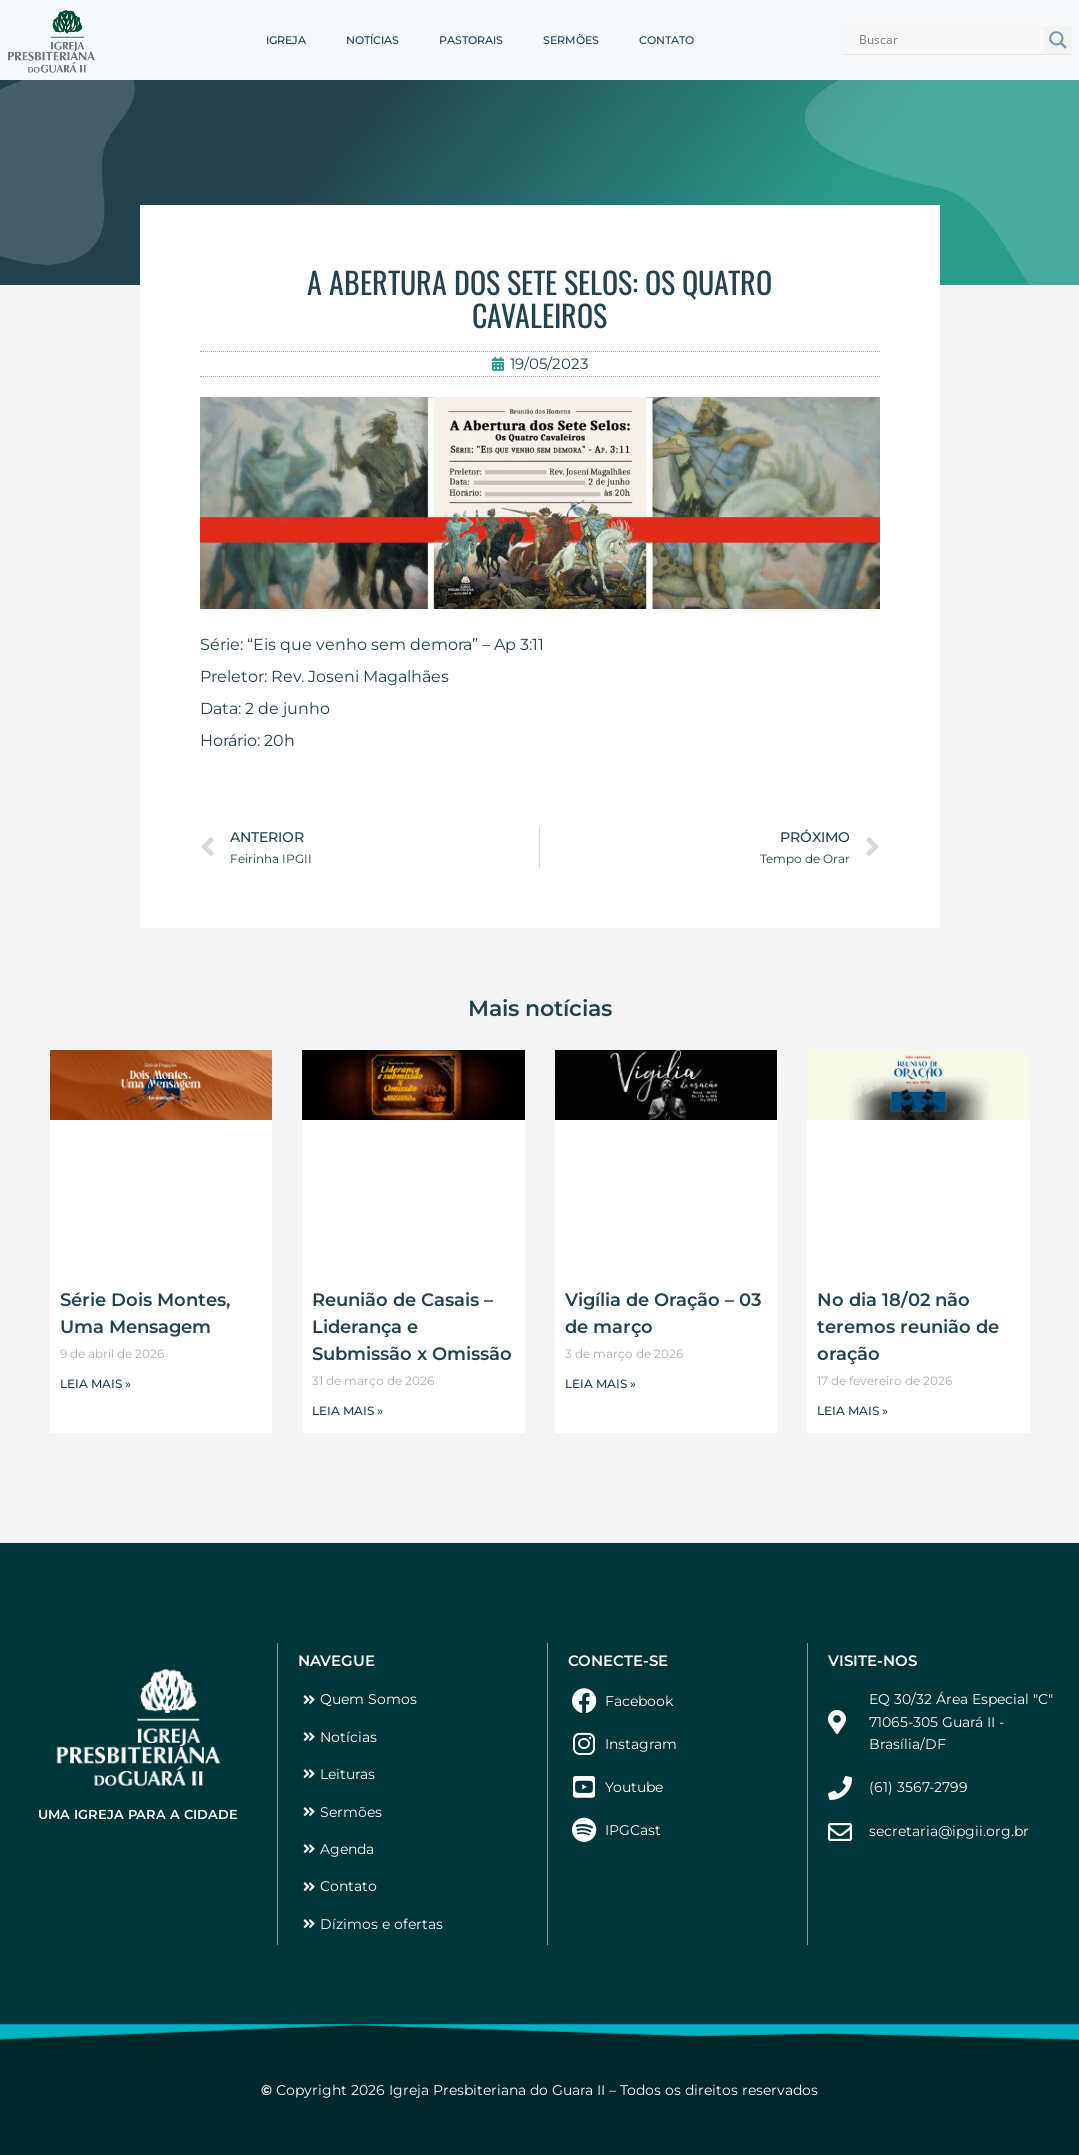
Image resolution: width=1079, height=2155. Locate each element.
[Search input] (948, 40)
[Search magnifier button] (1058, 40)
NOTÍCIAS (372, 40)
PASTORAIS (471, 40)
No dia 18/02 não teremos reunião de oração (908, 1327)
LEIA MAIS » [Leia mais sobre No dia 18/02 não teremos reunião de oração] (852, 1410)
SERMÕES (571, 40)
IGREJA (286, 40)
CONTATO (666, 40)
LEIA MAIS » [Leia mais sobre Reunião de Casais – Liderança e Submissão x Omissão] (347, 1410)
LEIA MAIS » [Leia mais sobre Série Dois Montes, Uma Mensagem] (95, 1383)
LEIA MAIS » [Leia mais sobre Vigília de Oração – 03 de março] (600, 1383)
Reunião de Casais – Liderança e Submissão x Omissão (412, 1327)
